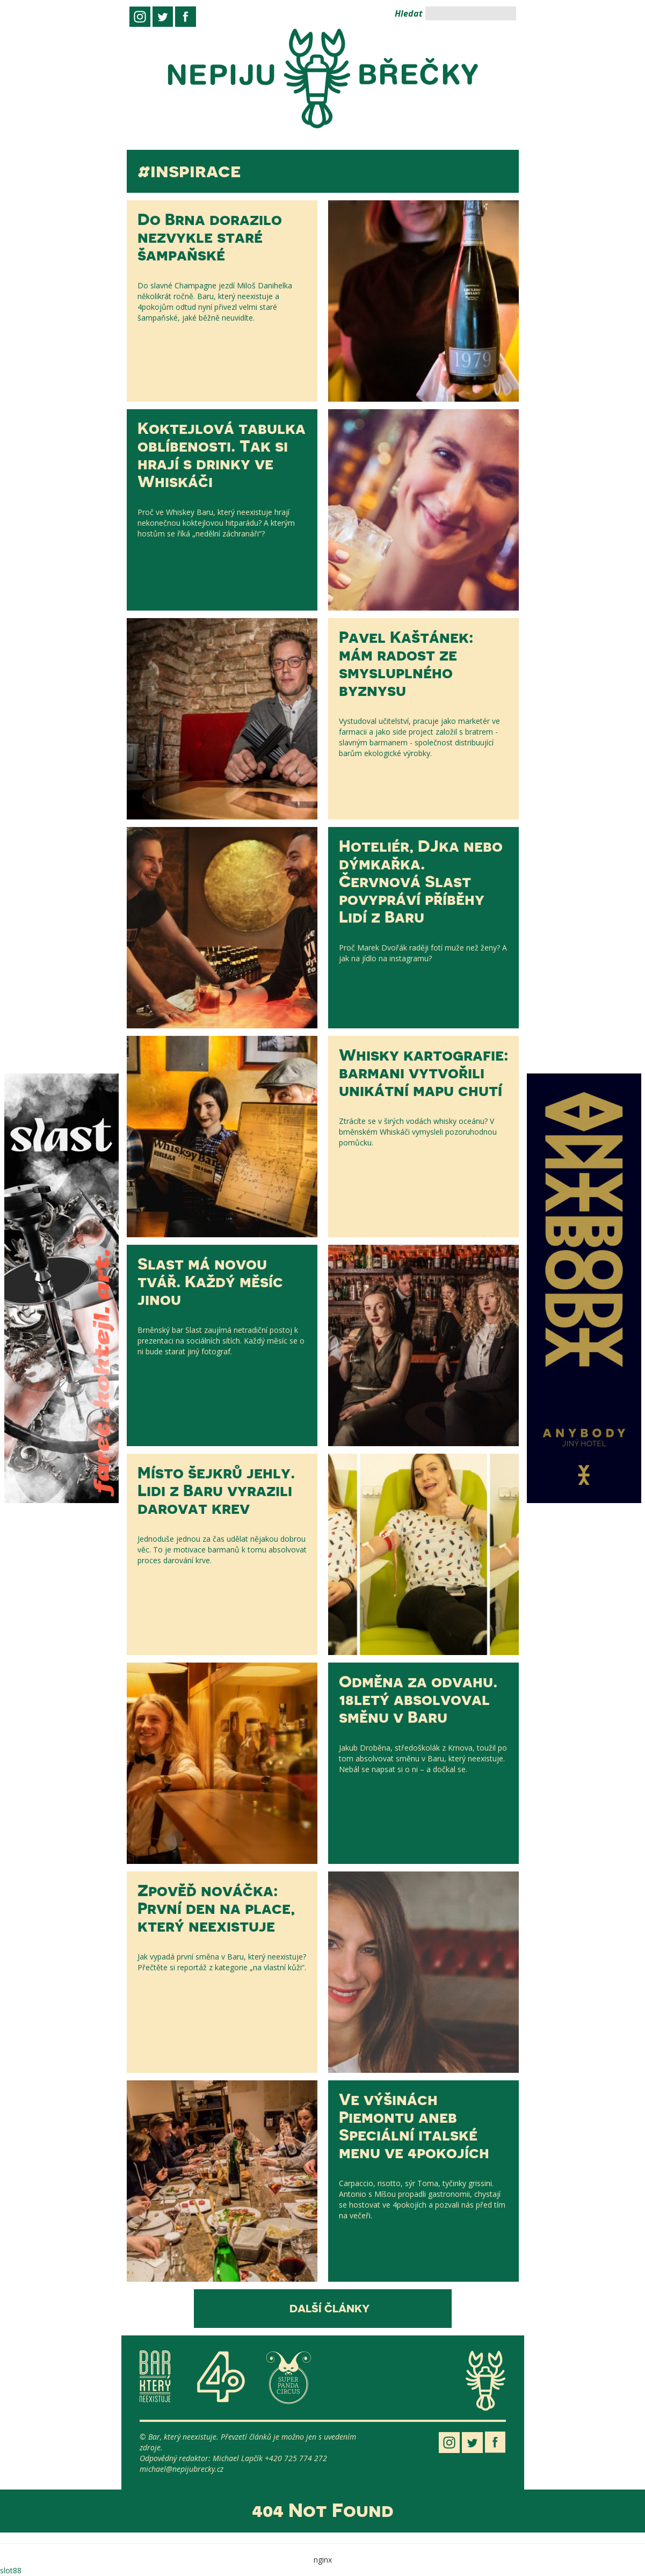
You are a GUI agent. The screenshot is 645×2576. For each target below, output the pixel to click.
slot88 (10, 2570)
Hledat (409, 13)
